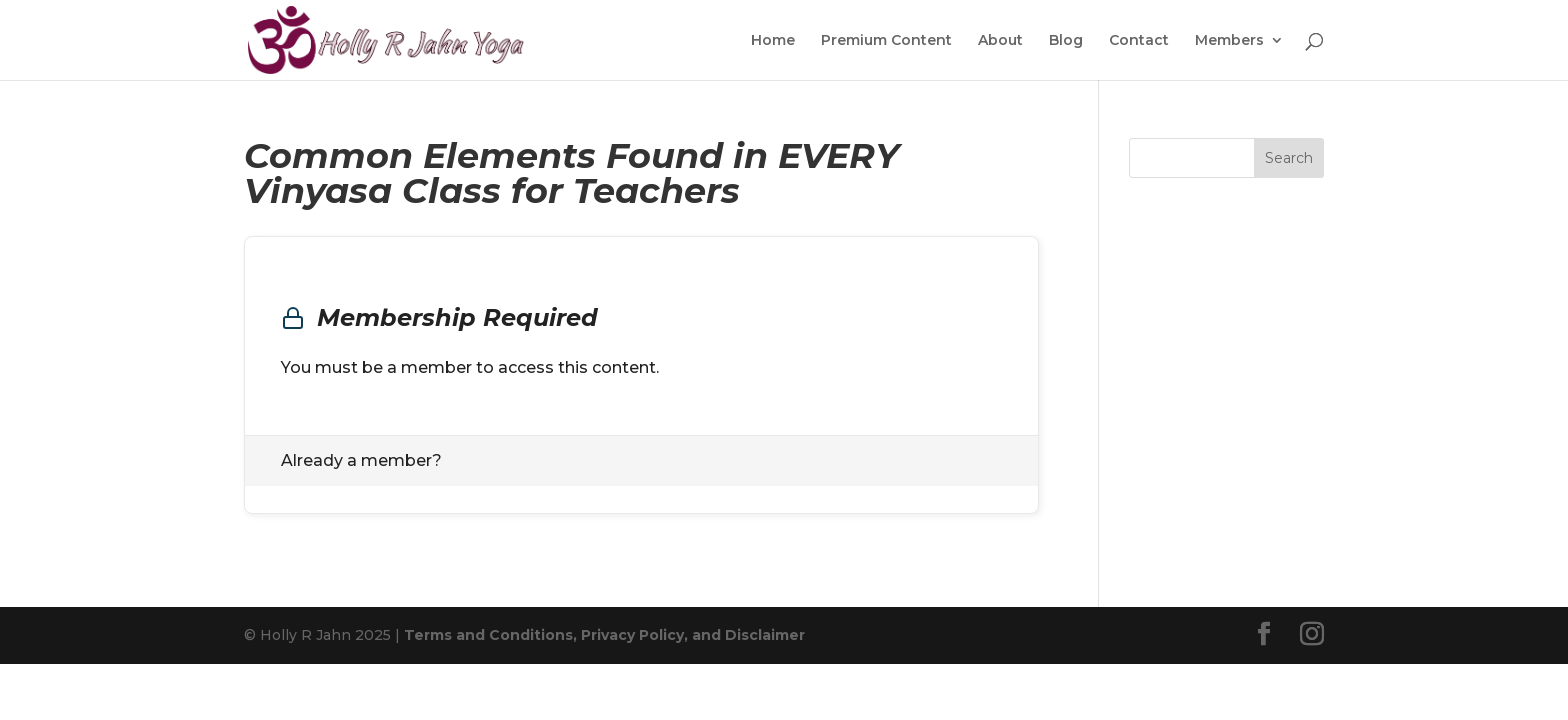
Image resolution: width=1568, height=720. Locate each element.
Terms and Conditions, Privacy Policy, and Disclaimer (604, 635)
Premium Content (886, 41)
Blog (1066, 41)
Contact (1139, 41)
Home (773, 41)
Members (1229, 41)
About (1000, 41)
